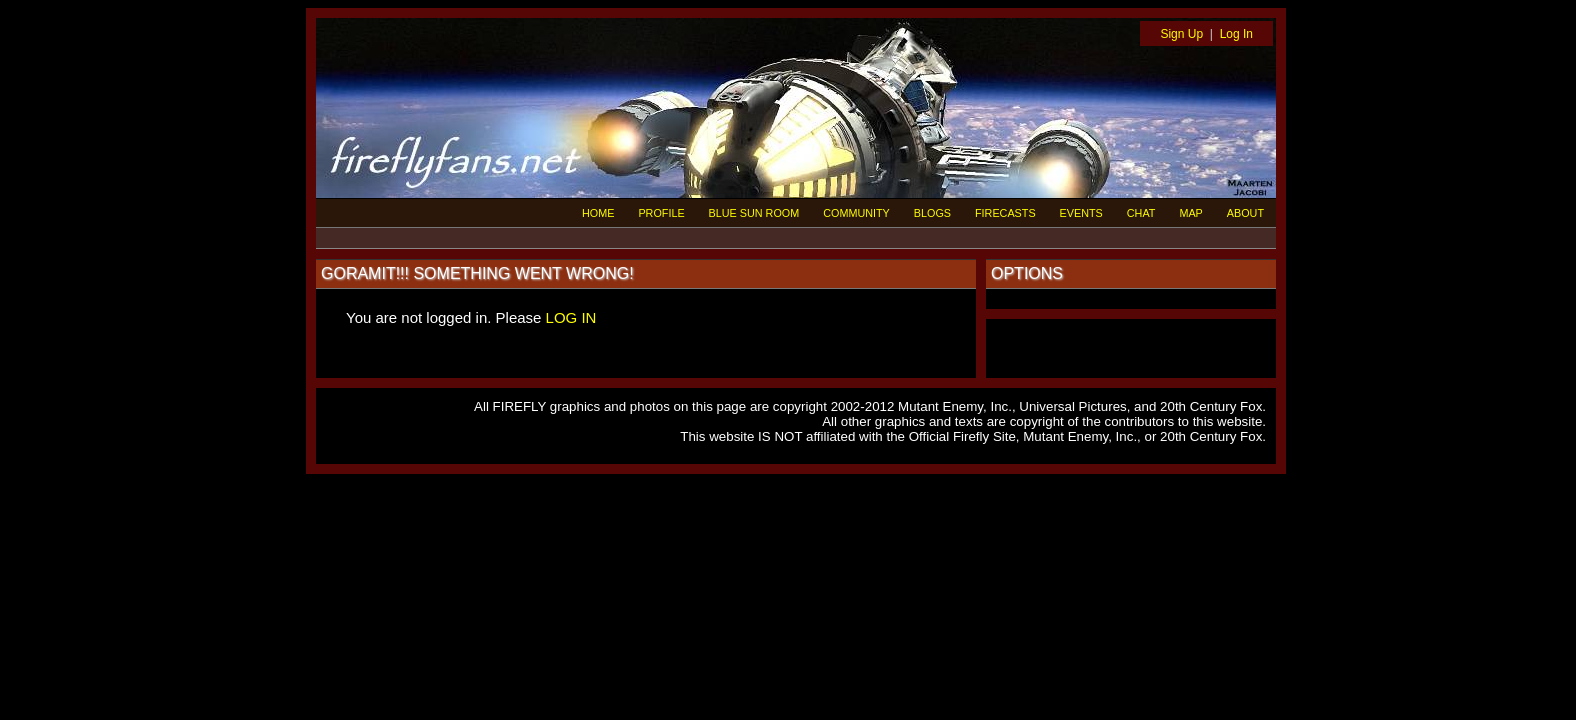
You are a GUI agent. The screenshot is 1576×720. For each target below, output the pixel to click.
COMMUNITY (856, 213)
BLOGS (932, 213)
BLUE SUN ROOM (754, 213)
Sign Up (1181, 34)
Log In (1236, 34)
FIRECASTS (1005, 213)
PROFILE (661, 213)
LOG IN (571, 317)
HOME (598, 213)
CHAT (1141, 213)
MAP (1190, 213)
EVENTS (1081, 213)
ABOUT (1245, 213)
